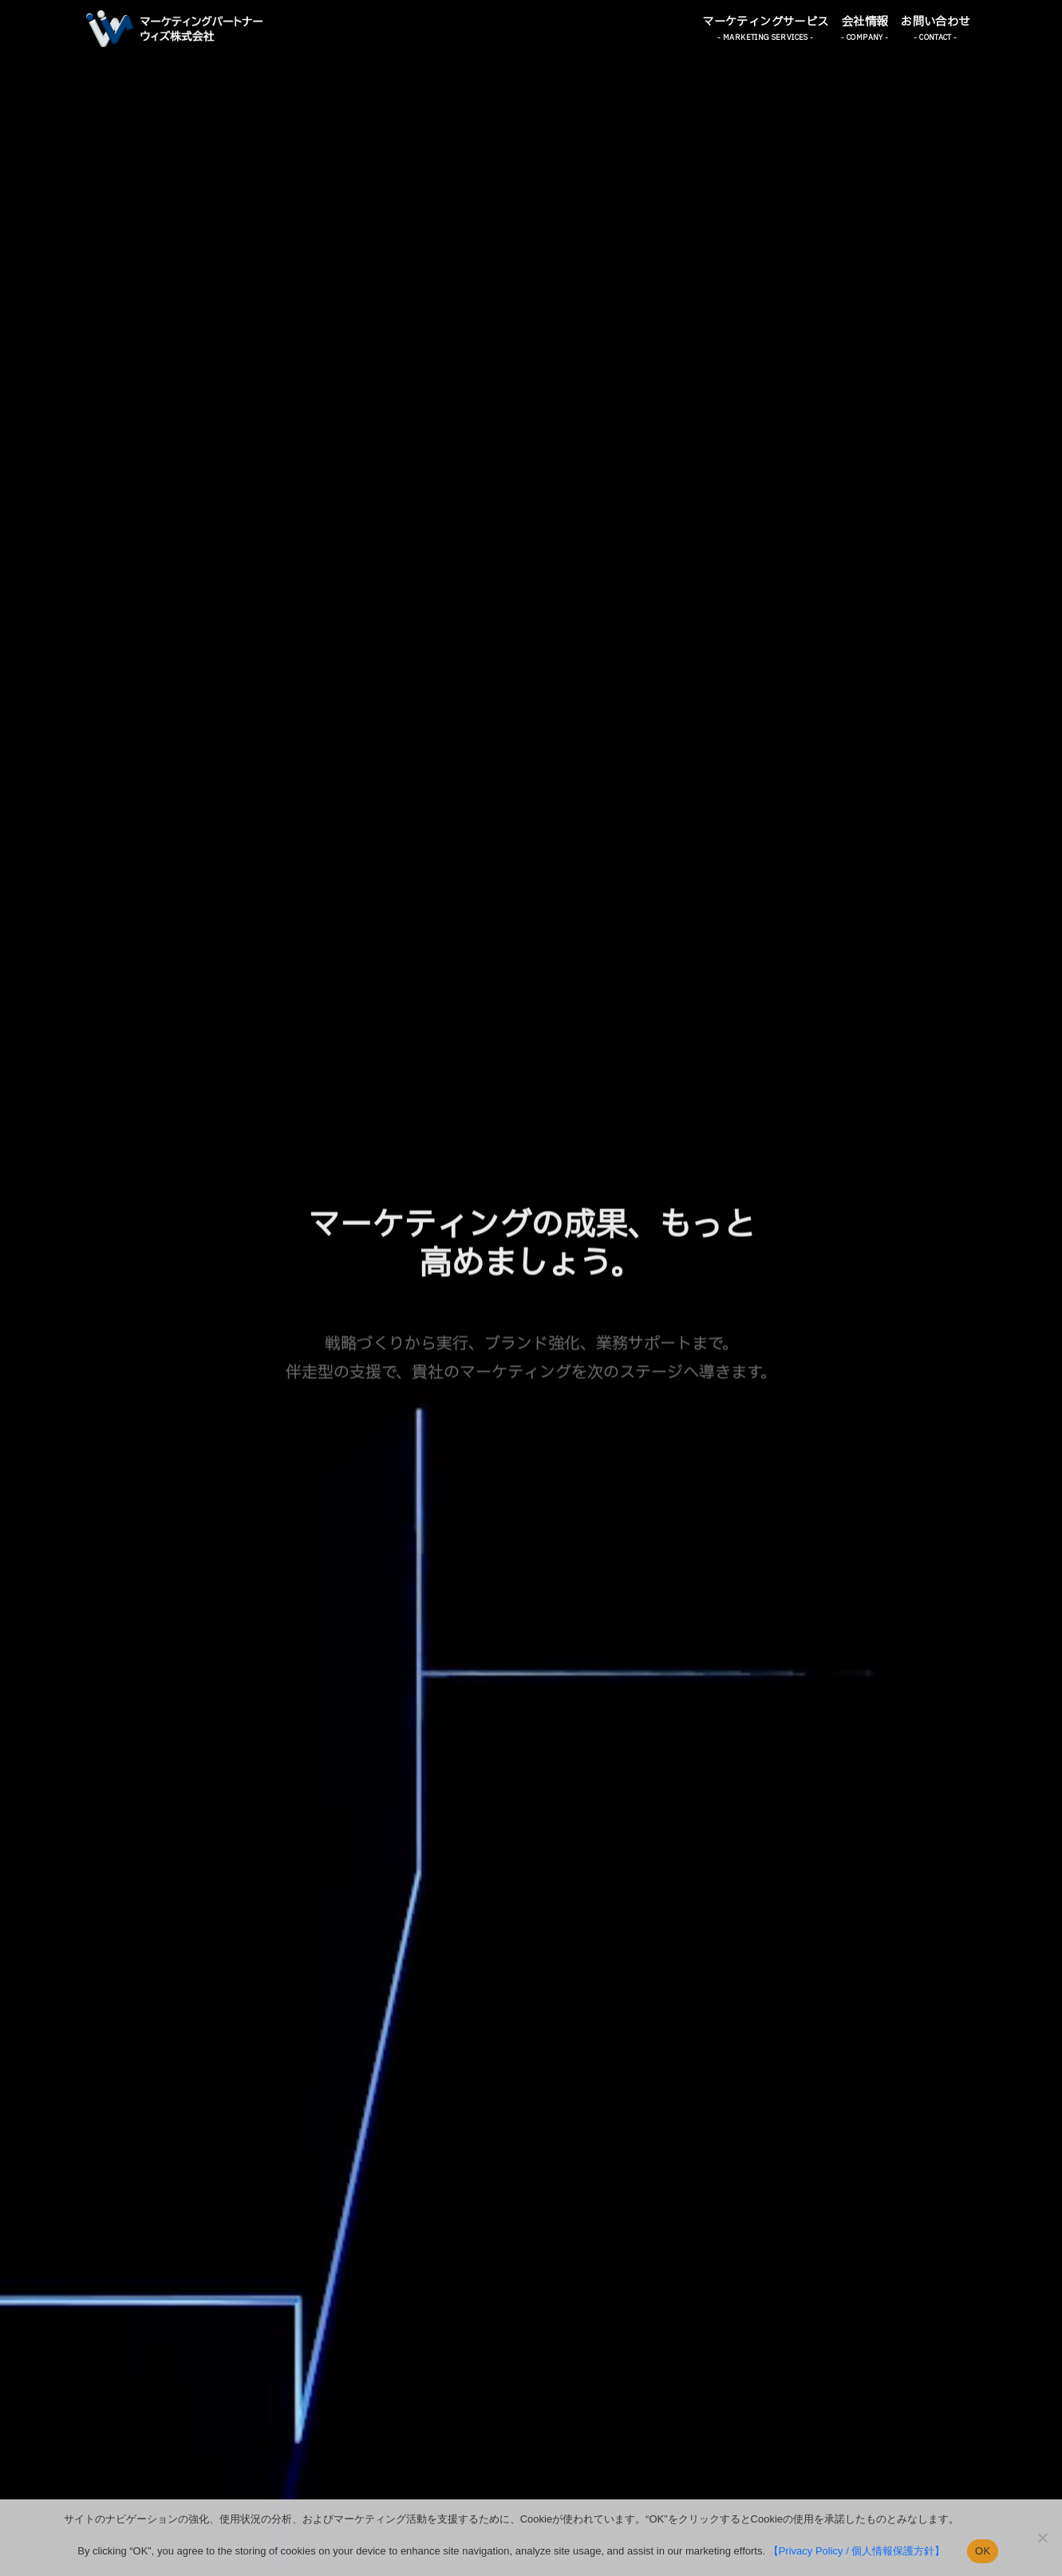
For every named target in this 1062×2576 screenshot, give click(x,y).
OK (982, 2551)
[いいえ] (1042, 2538)
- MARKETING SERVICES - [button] (765, 37)
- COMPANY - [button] (864, 37)
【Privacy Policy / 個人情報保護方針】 (857, 2551)
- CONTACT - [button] (935, 37)
